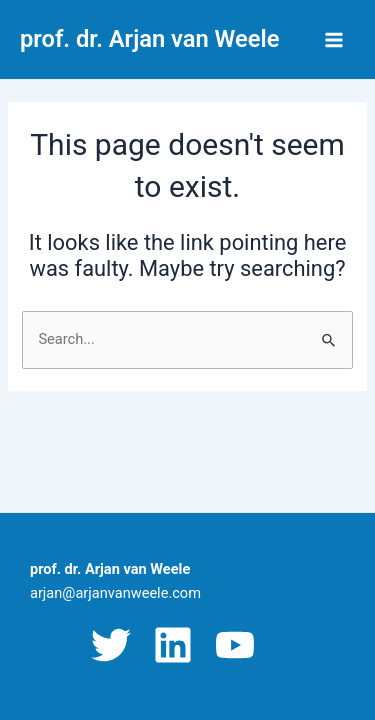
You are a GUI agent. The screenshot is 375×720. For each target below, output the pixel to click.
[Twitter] (111, 645)
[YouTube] (235, 645)
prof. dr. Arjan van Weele (149, 39)
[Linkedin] (173, 645)
